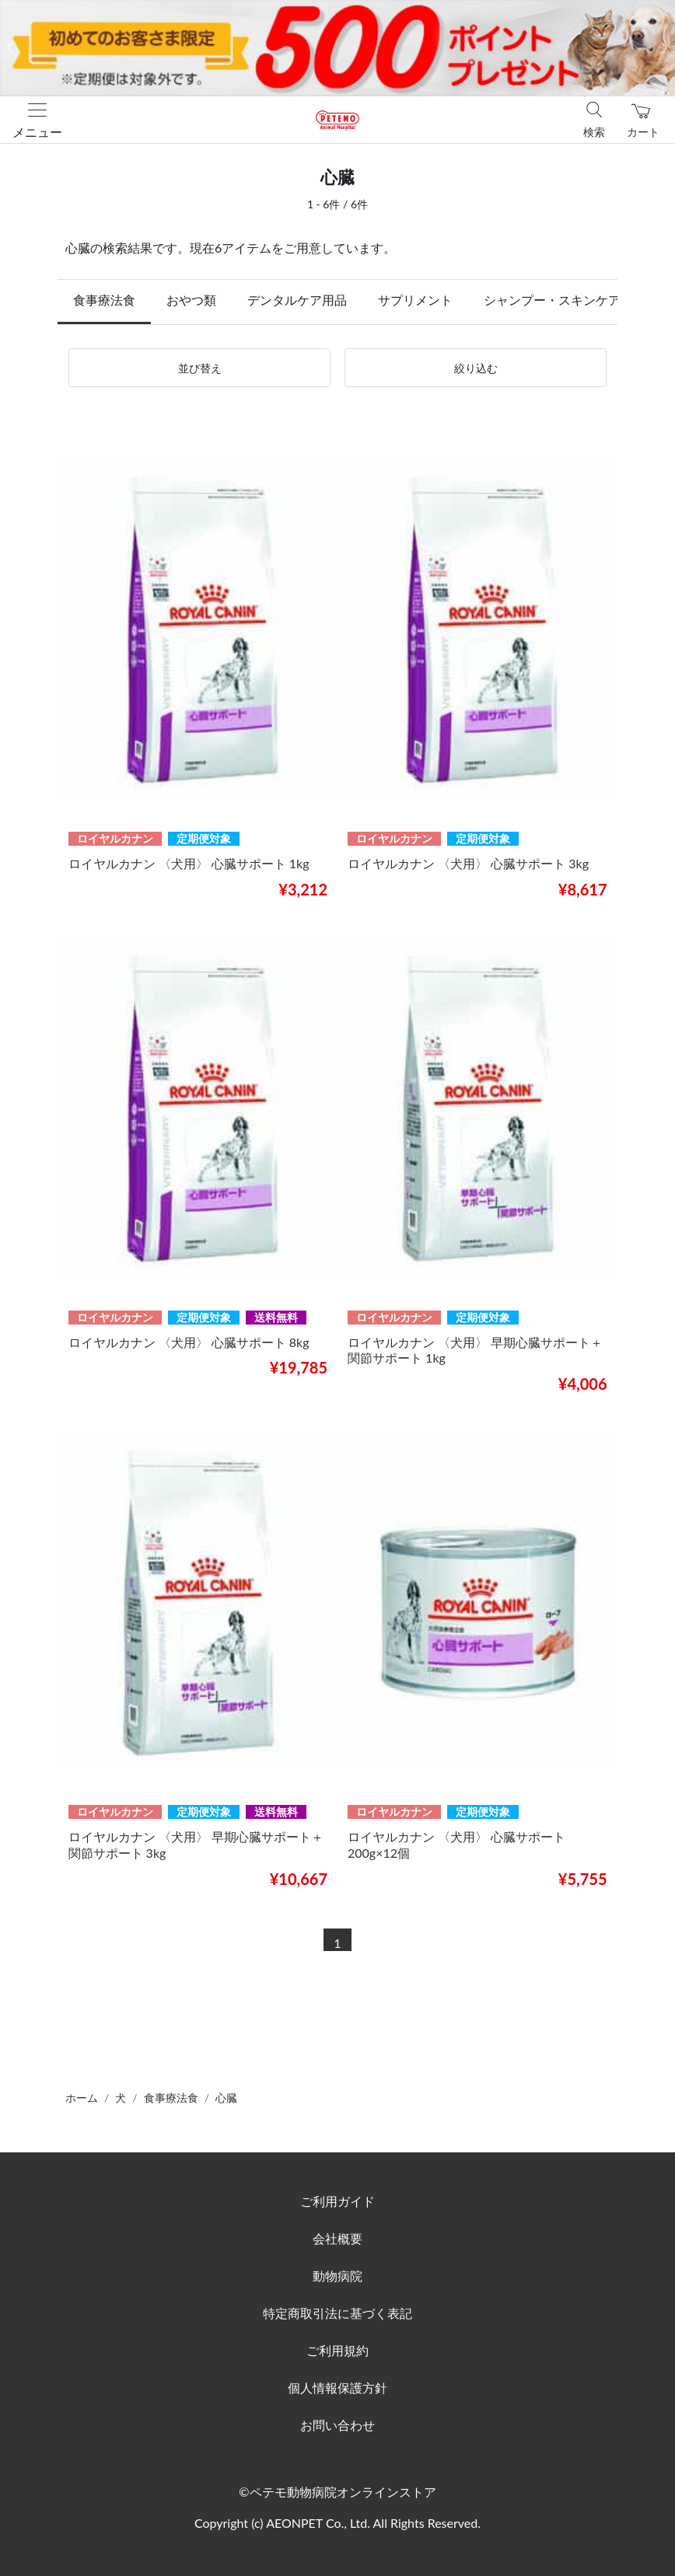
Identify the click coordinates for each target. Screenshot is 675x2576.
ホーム (81, 2097)
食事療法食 (104, 299)
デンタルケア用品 (297, 299)
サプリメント (415, 299)
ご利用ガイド (337, 2201)
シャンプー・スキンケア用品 (564, 299)
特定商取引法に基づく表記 (337, 2312)
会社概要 (337, 2238)
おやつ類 (191, 299)
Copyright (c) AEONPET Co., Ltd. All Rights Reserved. (337, 2522)
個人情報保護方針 (337, 2387)
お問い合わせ (337, 2424)
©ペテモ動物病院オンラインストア (337, 2491)
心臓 (226, 2097)
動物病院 (337, 2275)
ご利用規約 (337, 2350)
